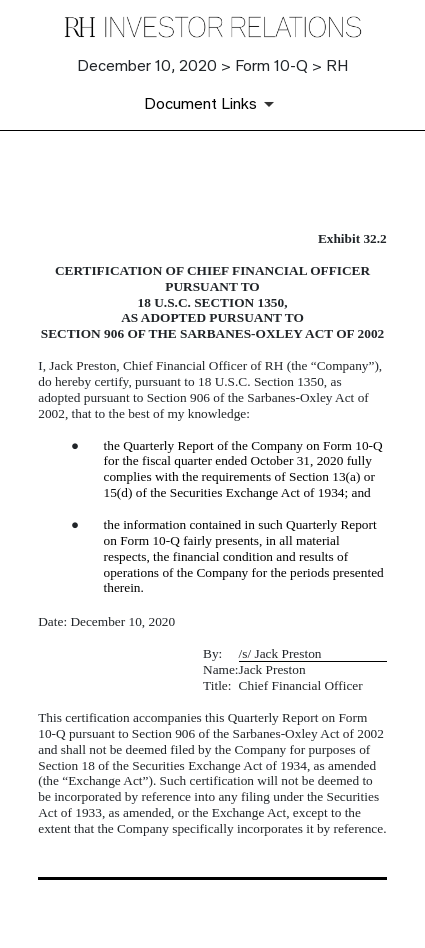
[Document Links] (212, 104)
